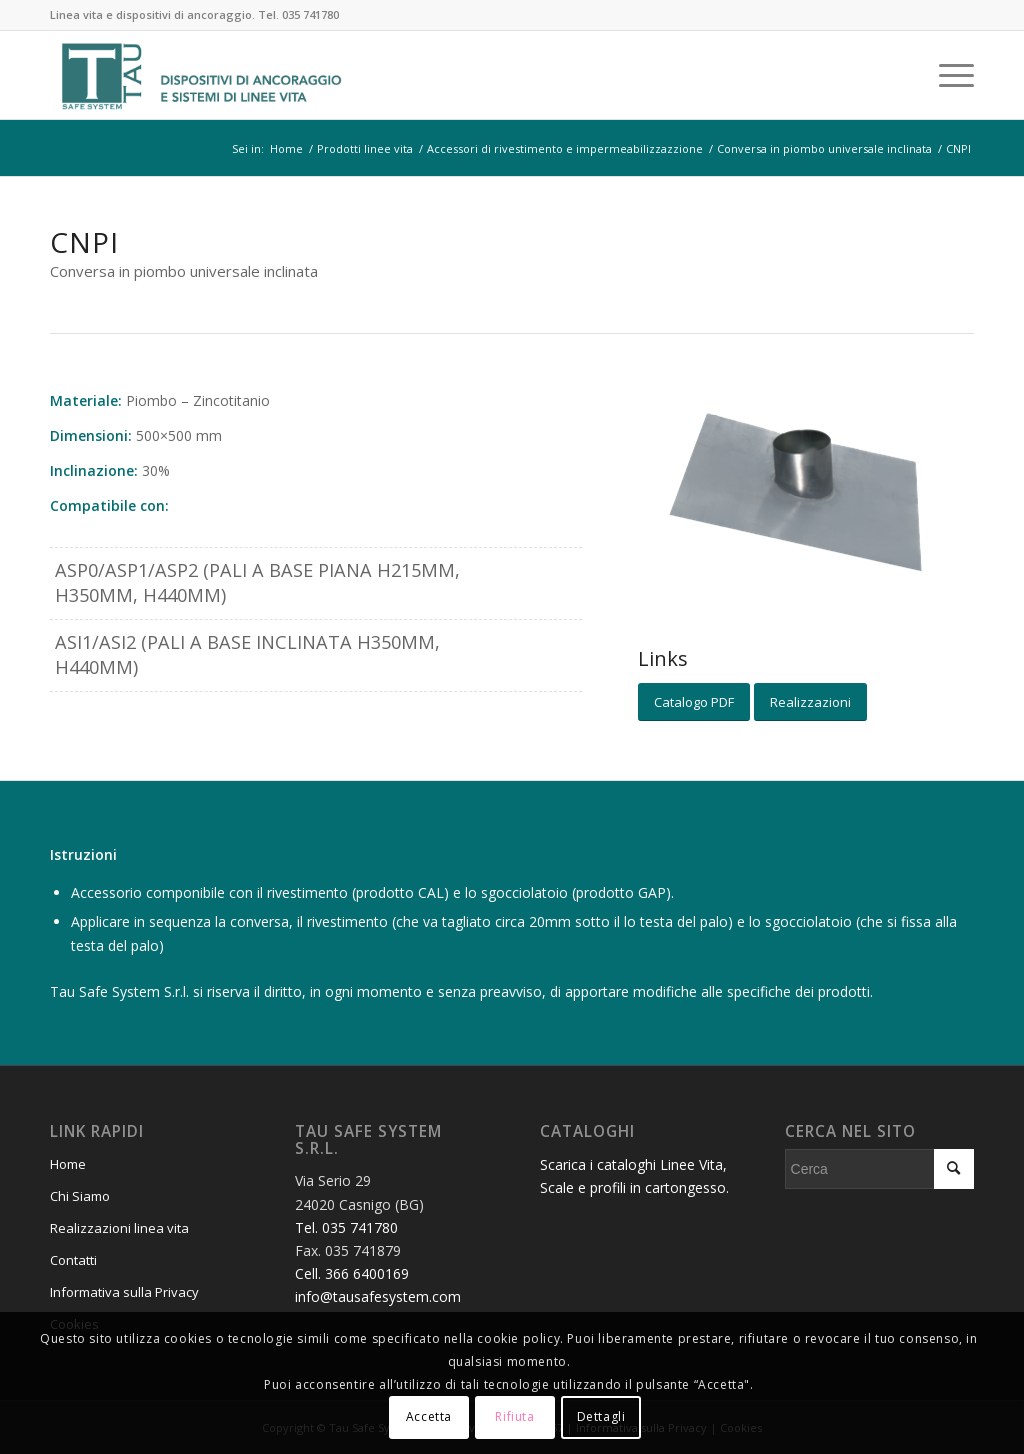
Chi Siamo (80, 1196)
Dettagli (601, 1416)
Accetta (429, 1416)
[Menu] (950, 75)
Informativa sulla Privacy (124, 1292)
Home (68, 1164)
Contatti (73, 1260)
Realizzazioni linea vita (119, 1228)
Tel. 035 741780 (298, 14)
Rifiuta (514, 1416)
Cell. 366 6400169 (352, 1273)
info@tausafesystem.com (378, 1296)
